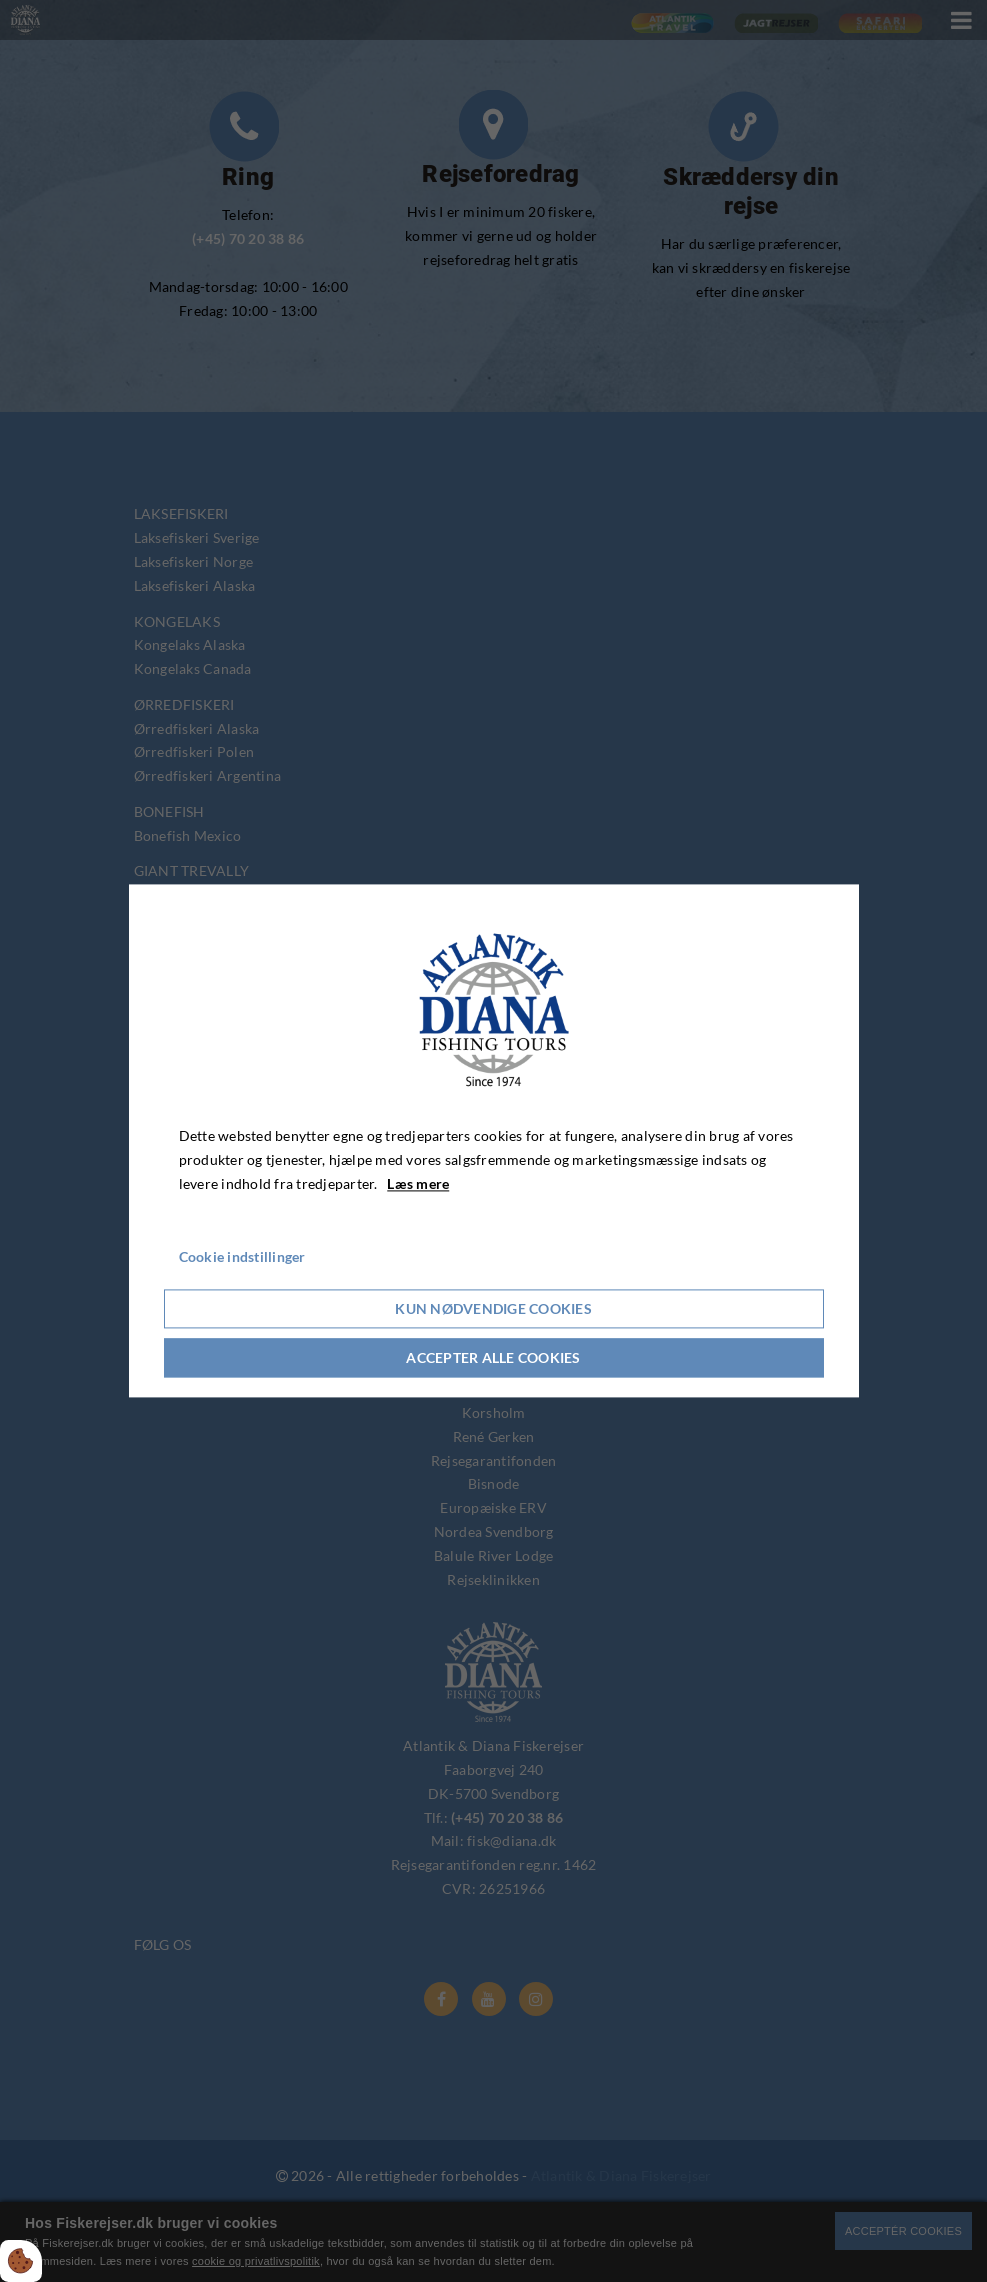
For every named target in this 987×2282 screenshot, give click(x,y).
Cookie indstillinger (242, 1257)
